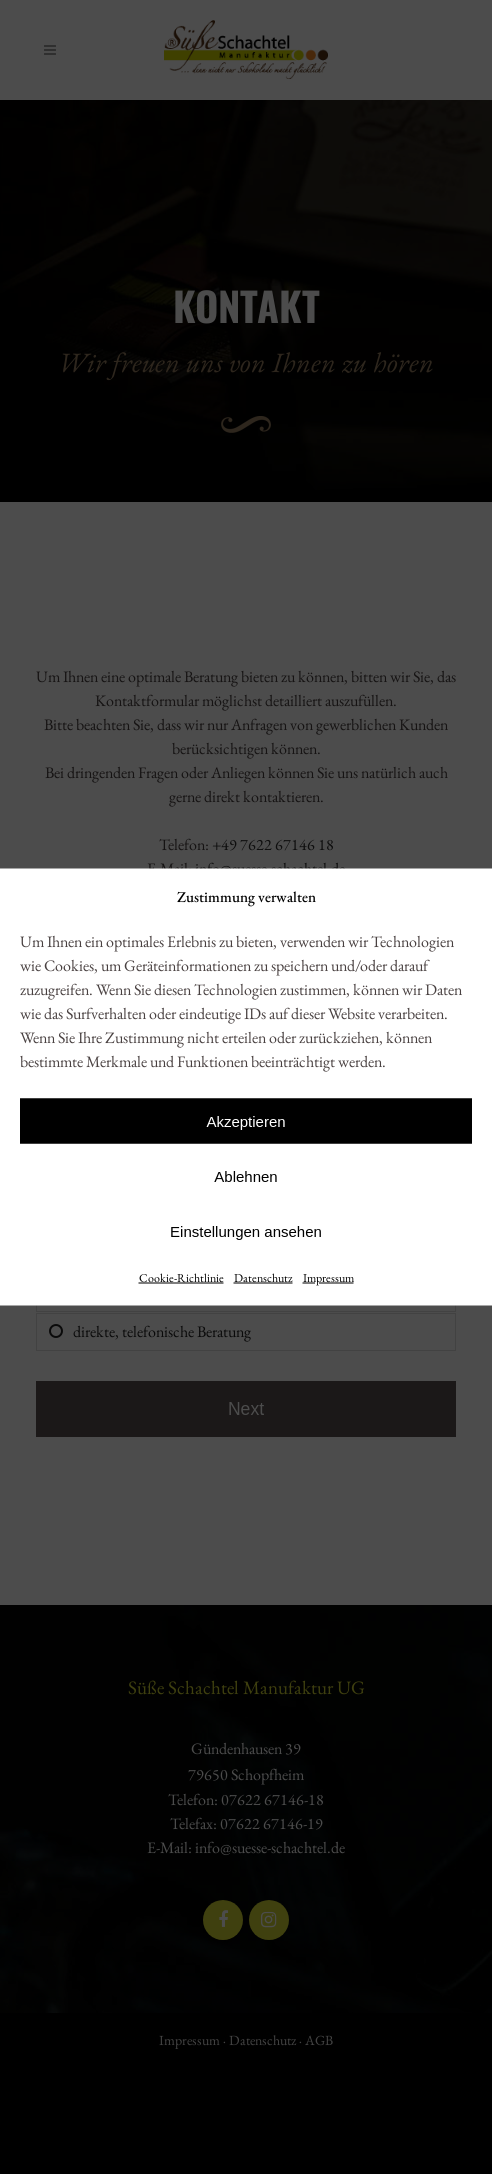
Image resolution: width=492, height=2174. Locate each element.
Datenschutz (263, 1278)
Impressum (328, 1278)
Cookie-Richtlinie (181, 1278)
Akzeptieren (245, 1120)
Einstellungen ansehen (246, 1230)
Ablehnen (245, 1175)
